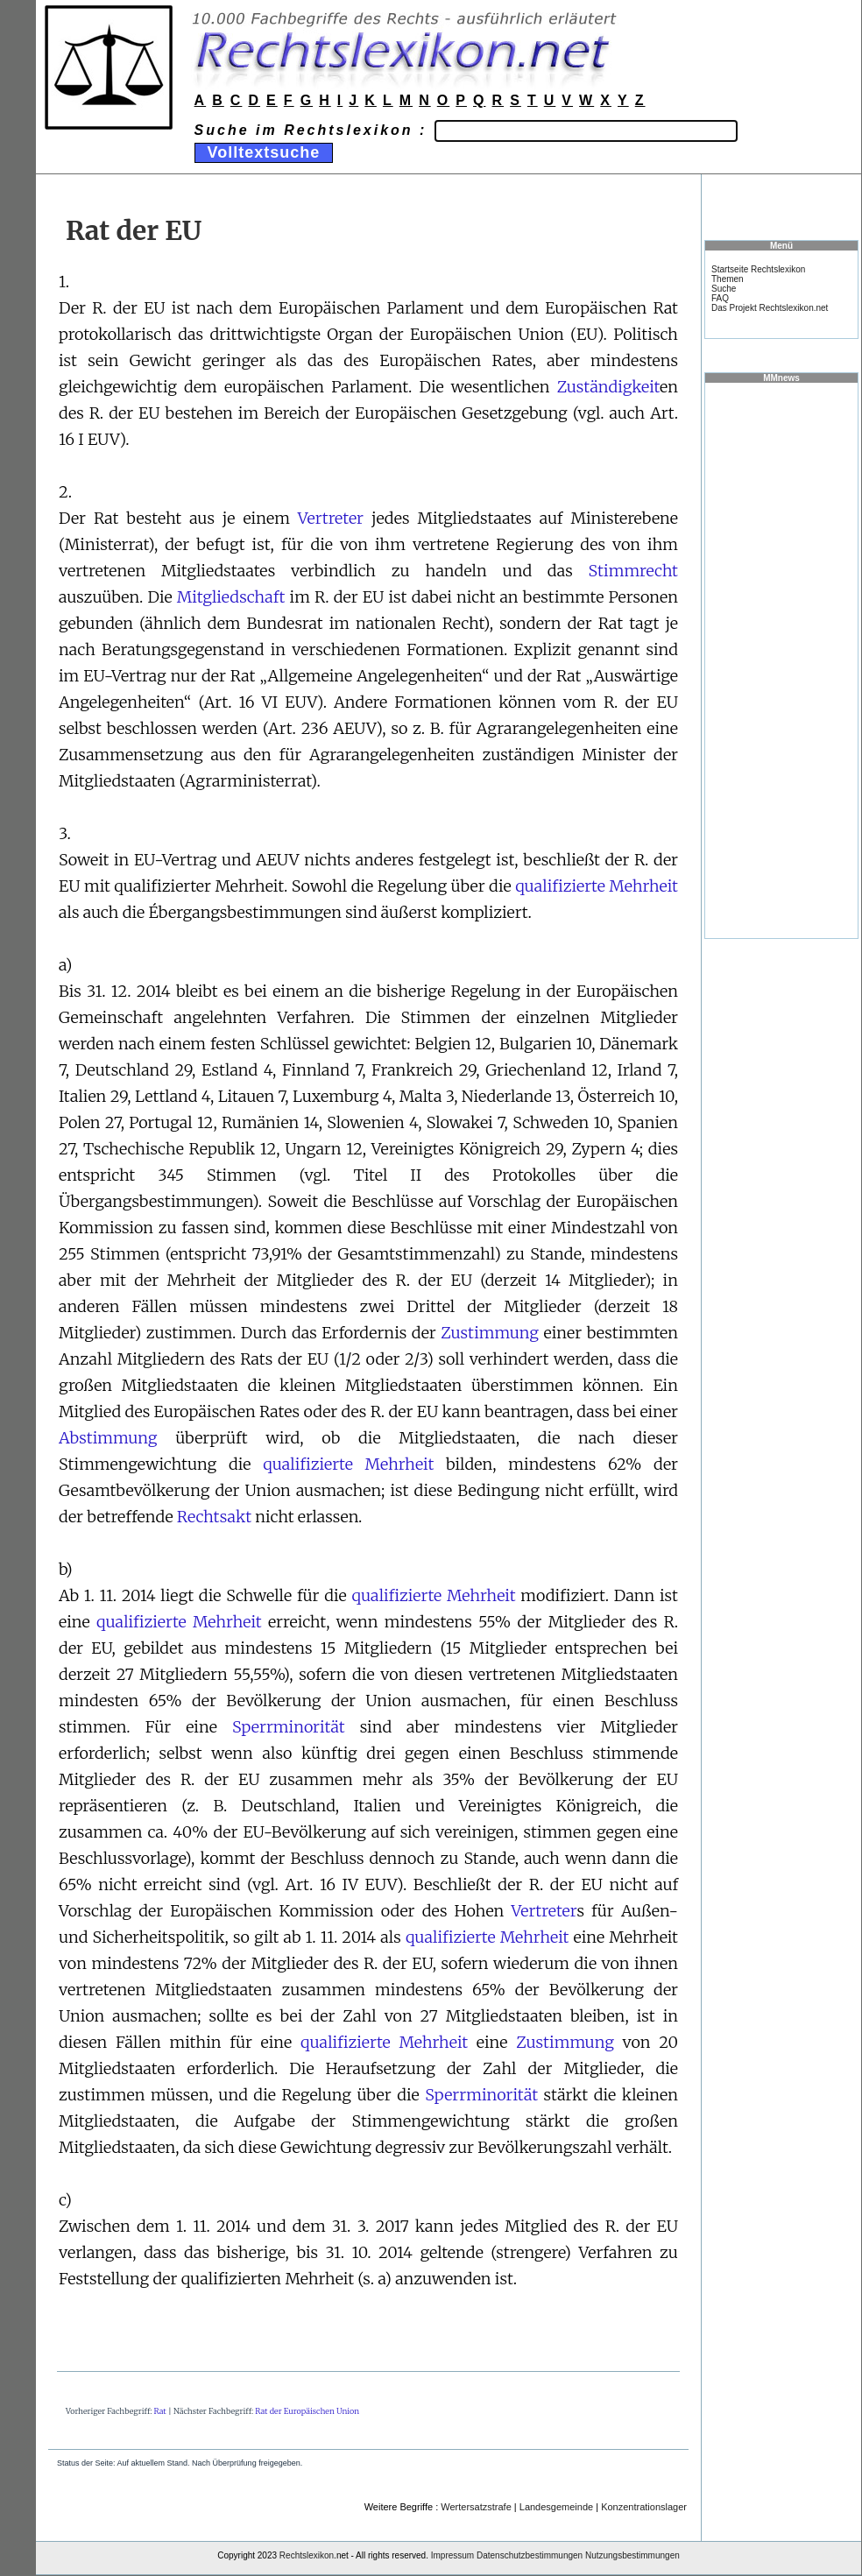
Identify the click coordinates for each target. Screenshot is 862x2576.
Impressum (452, 2555)
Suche (723, 288)
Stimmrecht (633, 571)
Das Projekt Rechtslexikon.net (769, 308)
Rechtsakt (214, 1517)
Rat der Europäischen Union (307, 2411)
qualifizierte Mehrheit (596, 886)
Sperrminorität (288, 1727)
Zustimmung (490, 1333)
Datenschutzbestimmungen (530, 2555)
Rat (160, 2411)
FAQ (720, 298)
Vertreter (331, 518)
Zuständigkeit (608, 387)
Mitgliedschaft (231, 597)
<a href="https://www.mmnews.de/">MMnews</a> (781, 659)
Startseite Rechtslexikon (758, 269)
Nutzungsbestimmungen (632, 2555)
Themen (727, 279)
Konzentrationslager (644, 2507)
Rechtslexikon (306, 2555)
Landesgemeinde (556, 2507)
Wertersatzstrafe (476, 2507)
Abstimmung (108, 1438)
